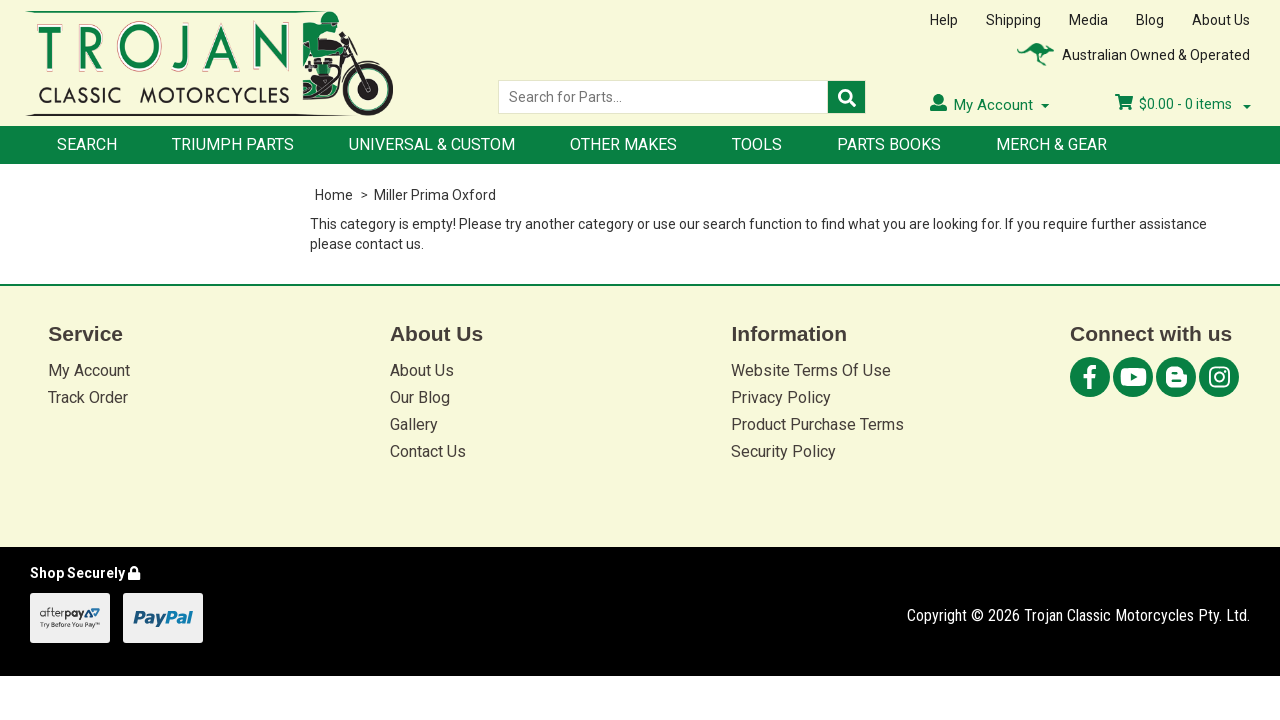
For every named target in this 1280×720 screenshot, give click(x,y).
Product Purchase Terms (817, 424)
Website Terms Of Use (811, 370)
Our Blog (420, 397)
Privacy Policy (781, 397)
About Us (1221, 20)
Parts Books (889, 144)
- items (1183, 104)
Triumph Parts (233, 144)
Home (334, 195)
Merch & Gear (1051, 144)
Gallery (414, 424)
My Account (89, 370)
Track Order (88, 397)
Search (87, 144)
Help (944, 20)
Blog (1150, 20)
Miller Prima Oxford (435, 195)
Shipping (1013, 20)
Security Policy (783, 451)
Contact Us (428, 451)
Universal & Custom (432, 144)
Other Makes (623, 144)
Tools (757, 144)
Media (1088, 20)
